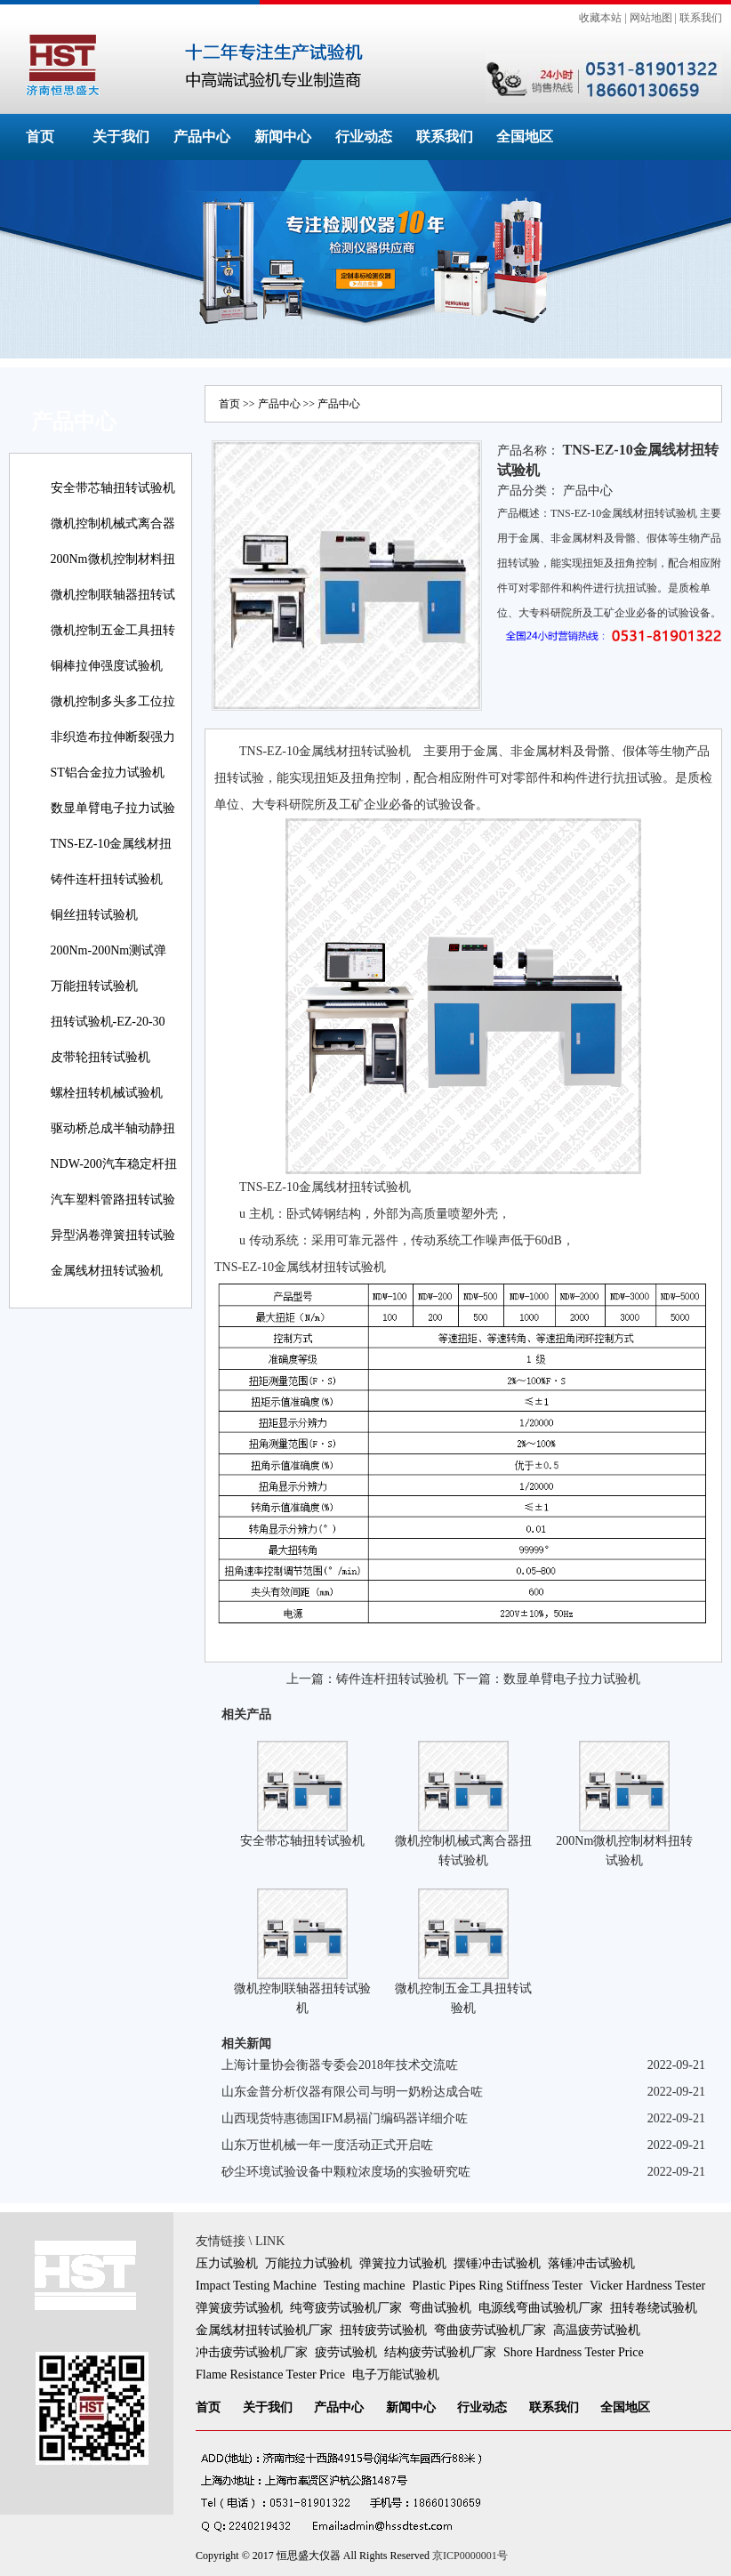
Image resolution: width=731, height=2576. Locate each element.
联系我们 (700, 18)
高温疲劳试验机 (596, 2330)
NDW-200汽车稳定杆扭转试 (114, 1176)
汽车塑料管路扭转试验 (113, 1199)
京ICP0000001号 (470, 2555)
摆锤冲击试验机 (497, 2263)
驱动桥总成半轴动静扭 (113, 1128)
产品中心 (201, 136)
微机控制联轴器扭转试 (113, 594)
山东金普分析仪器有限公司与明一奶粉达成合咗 (352, 2091)
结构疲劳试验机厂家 (440, 2352)
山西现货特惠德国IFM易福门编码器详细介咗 (344, 2118)
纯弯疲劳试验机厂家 (346, 2307)
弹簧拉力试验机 (402, 2263)
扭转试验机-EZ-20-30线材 (108, 1034)
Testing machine (365, 2285)
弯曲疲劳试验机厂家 (490, 2330)
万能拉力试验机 (308, 2263)
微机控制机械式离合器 (113, 523)
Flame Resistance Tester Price (270, 2374)
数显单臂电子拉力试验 (113, 808)
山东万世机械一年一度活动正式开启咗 (327, 2145)
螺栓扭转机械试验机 (107, 1092)
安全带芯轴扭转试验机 (113, 488)
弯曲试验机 (440, 2307)
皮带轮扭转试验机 (100, 1057)
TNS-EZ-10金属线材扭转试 (112, 856)
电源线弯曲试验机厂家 (540, 2307)
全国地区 (524, 136)
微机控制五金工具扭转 (113, 630)
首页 (40, 136)
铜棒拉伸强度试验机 (107, 665)
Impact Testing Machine (256, 2285)
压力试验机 (227, 2263)
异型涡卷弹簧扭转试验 (113, 1235)
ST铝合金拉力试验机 (108, 772)
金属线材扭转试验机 (107, 1270)
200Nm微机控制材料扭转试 (113, 571)
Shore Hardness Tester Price (573, 2352)
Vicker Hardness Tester (647, 2285)
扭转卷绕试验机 (653, 2307)
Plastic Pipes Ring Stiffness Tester (497, 2285)
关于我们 (120, 136)
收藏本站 (600, 18)
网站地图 (651, 18)
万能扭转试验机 (94, 986)
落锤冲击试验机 (591, 2263)
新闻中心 (282, 136)
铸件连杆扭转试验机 (107, 879)
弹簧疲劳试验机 (239, 2307)
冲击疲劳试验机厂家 (252, 2352)
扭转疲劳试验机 (383, 2330)
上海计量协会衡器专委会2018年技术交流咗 (339, 2065)
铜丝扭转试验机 (94, 915)
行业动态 (363, 136)
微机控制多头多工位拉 (113, 701)
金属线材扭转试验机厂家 (264, 2330)
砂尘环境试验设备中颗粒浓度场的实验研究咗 (345, 2171)
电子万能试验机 (395, 2374)
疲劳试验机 (346, 2352)
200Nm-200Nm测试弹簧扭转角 (109, 963)
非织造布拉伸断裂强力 (113, 737)
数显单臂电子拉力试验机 (571, 1679)
